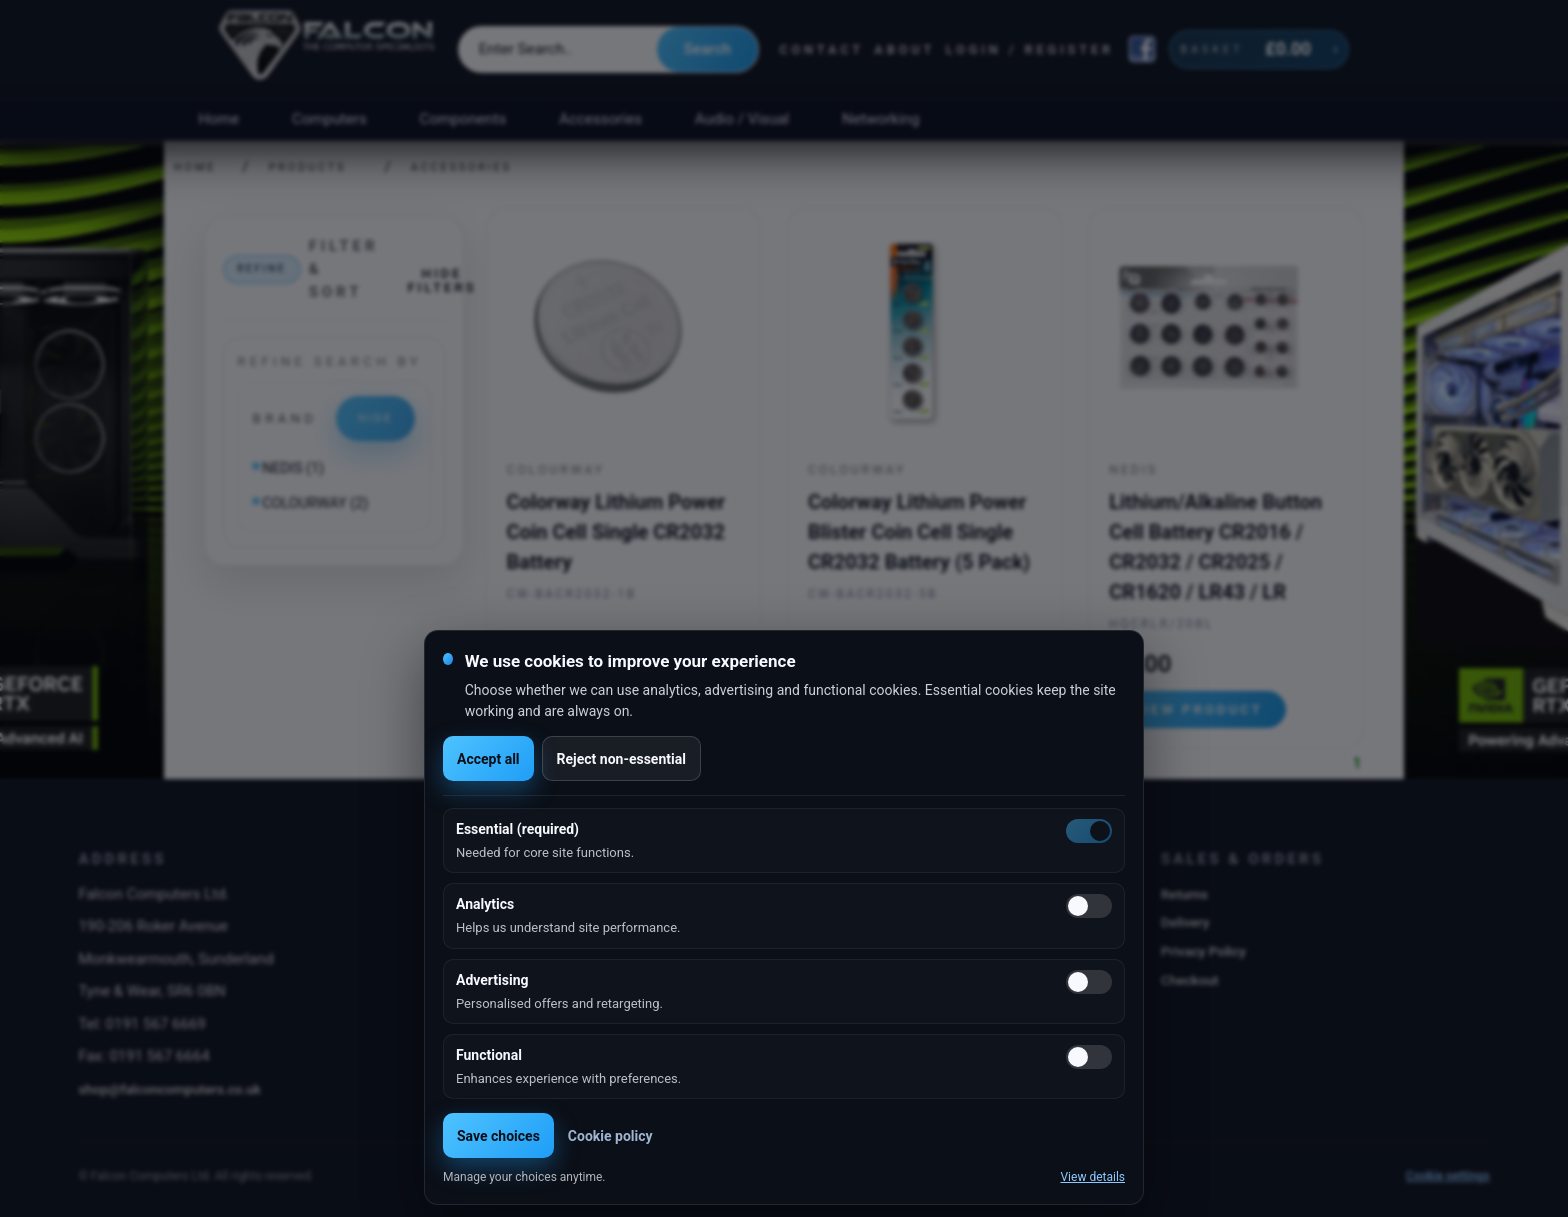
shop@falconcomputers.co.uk (169, 1089)
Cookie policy (610, 1136)
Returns (1184, 894)
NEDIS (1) (293, 468)
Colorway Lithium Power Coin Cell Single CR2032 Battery (616, 532)
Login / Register (1030, 49)
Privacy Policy (1203, 951)
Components (463, 119)
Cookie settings (1448, 1176)
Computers (329, 119)
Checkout (1190, 980)
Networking (880, 119)
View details (1092, 1177)
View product (1198, 709)
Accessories (600, 119)
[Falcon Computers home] (328, 49)
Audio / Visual (742, 119)
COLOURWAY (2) (315, 503)
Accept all (488, 759)
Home (218, 119)
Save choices (498, 1136)
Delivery (1185, 922)
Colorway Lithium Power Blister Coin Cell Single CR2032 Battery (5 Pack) (919, 532)
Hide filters (441, 280)
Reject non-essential (621, 759)
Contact (821, 49)
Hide (375, 418)
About (904, 49)
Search (707, 49)
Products (308, 167)
